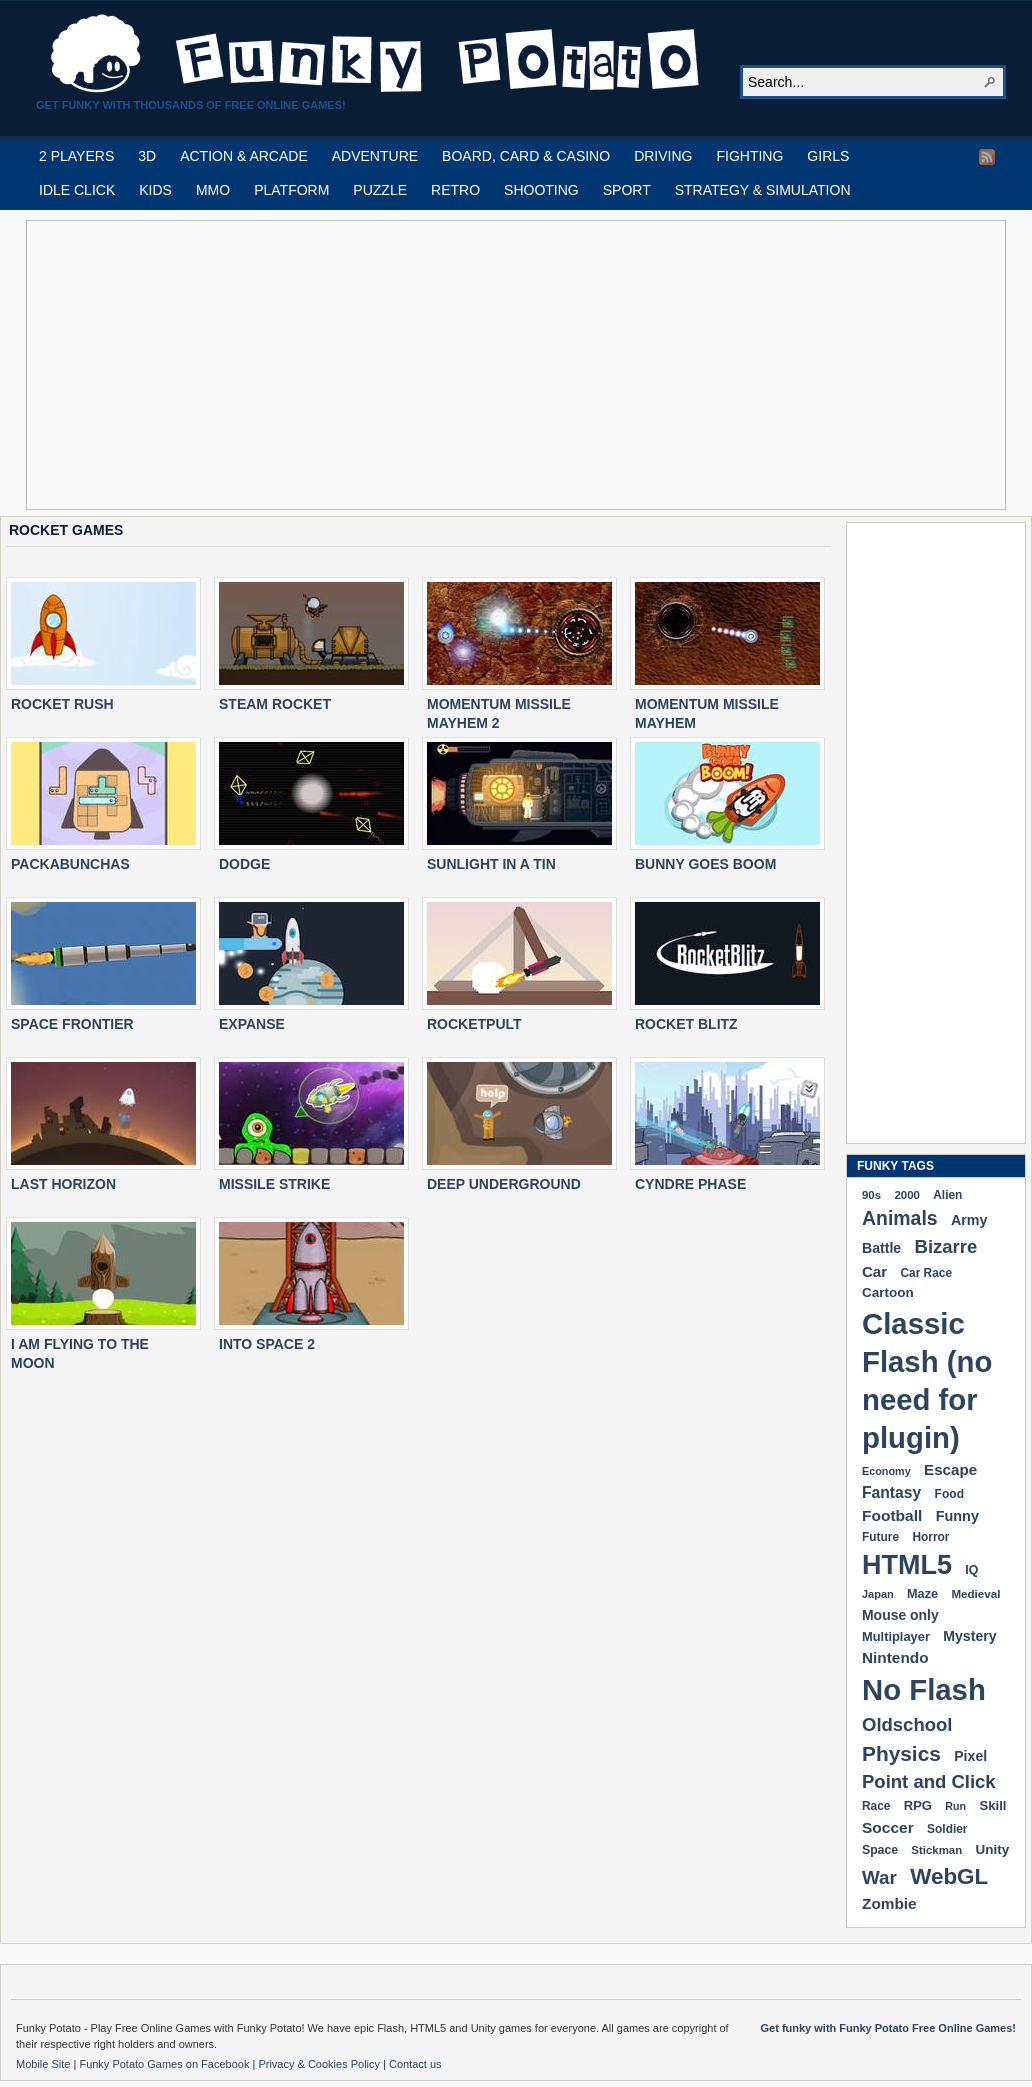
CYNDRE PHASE (690, 1184)
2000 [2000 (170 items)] (906, 1195)
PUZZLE (380, 190)
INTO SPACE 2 (267, 1344)
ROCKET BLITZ (686, 1024)
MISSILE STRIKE (274, 1184)
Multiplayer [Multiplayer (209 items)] (896, 1636)
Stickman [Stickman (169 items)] (936, 1850)
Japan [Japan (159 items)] (878, 1594)
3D (147, 156)
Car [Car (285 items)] (874, 1271)
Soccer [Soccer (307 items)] (888, 1827)
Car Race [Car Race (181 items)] (926, 1273)
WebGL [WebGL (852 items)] (949, 1876)
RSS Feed (987, 157)
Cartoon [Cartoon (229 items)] (888, 1292)
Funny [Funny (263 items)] (957, 1516)
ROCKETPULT (474, 1024)
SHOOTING (541, 190)
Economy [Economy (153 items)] (886, 1471)
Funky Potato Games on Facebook (165, 2064)
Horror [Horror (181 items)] (930, 1537)
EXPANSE (252, 1024)
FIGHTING (749, 156)
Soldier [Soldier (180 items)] (947, 1829)
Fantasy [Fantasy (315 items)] (891, 1492)
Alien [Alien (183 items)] (947, 1195)
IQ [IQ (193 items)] (971, 1570)
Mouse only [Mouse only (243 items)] (900, 1615)
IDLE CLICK (77, 190)
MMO (213, 190)
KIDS (155, 190)
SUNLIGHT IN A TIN (491, 864)
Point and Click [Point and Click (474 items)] (929, 1781)
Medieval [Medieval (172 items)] (975, 1593)
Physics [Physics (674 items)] (901, 1753)
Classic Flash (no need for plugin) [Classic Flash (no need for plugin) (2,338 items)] (927, 1380)
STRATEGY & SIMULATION (763, 190)
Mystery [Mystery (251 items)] (969, 1636)
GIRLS (828, 156)
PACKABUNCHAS (70, 864)
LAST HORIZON (63, 1184)
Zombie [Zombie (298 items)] (889, 1903)
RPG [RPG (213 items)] (918, 1805)
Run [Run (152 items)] (955, 1806)
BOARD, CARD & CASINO (526, 156)
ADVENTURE (375, 156)
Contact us (415, 2064)
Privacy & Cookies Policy (320, 2064)
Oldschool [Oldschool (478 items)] (907, 1724)
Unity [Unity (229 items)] (993, 1849)
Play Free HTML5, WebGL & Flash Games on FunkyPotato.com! (376, 54)
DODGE (244, 864)
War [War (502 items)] (879, 1877)
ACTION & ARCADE (244, 156)
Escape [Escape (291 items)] (950, 1469)
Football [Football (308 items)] (892, 1515)
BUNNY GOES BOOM (705, 864)
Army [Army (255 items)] (969, 1220)
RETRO (455, 190)
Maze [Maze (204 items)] (922, 1594)
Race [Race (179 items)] (876, 1806)
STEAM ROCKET (275, 704)
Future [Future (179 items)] (880, 1537)
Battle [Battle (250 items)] (881, 1248)
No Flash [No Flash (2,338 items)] (924, 1689)
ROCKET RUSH (62, 704)
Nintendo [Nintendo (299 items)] (895, 1657)
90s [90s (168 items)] (871, 1195)
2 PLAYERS (76, 156)
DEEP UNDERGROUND (504, 1184)
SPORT (627, 190)
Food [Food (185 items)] (949, 1494)
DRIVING (663, 156)
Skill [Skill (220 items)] (992, 1805)
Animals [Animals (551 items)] (900, 1218)
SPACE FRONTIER (72, 1024)
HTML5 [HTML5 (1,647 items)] (907, 1565)
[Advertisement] (411, 365)
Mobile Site (44, 2064)
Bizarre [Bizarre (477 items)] (946, 1246)
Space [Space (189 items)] (880, 1850)
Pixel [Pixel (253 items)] (970, 1756)
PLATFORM (291, 190)
